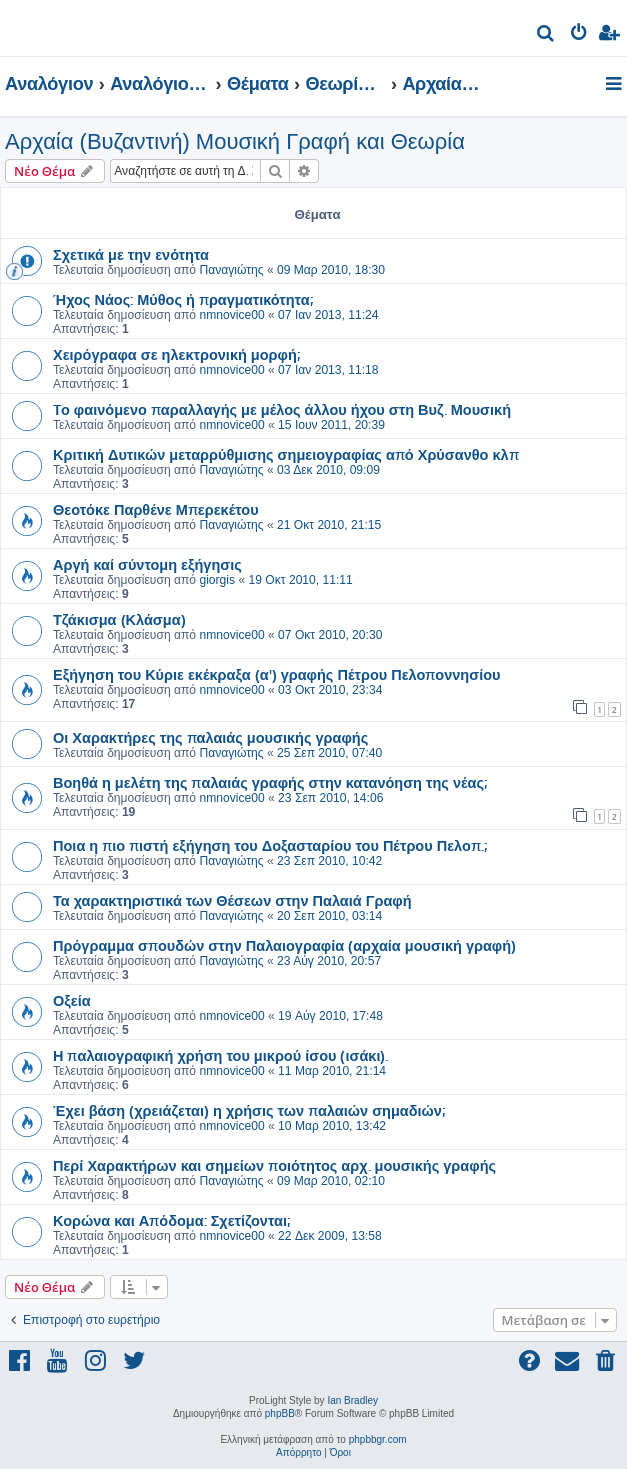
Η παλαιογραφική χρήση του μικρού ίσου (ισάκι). (220, 1055)
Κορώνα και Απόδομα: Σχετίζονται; (171, 1220)
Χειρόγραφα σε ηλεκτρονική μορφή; (176, 354)
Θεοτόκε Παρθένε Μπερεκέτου (156, 509)
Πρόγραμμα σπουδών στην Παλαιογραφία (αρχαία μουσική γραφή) (284, 945)
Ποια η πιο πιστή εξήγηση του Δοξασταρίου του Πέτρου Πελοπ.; (270, 845)
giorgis (217, 580)
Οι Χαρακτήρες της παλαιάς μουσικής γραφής (210, 737)
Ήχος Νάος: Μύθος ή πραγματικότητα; (183, 299)
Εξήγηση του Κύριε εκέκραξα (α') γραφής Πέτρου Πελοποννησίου (277, 674)
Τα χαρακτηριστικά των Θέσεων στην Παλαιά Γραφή (232, 900)
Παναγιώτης (231, 270)
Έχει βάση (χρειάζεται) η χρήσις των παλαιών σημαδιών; (249, 1110)
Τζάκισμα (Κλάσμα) (119, 619)
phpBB (280, 1413)
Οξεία (72, 1000)
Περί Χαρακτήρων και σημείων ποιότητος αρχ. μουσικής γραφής (274, 1165)
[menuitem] (546, 35)
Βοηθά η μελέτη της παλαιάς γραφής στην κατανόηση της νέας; (270, 782)
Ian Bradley (352, 1400)
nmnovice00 (231, 315)
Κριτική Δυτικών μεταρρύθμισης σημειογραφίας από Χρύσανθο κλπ (286, 454)
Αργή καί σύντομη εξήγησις (147, 564)
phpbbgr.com (378, 1439)
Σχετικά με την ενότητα (131, 254)
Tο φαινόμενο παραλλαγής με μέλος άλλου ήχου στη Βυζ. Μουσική (282, 409)
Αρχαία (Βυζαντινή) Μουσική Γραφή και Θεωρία (235, 141)
